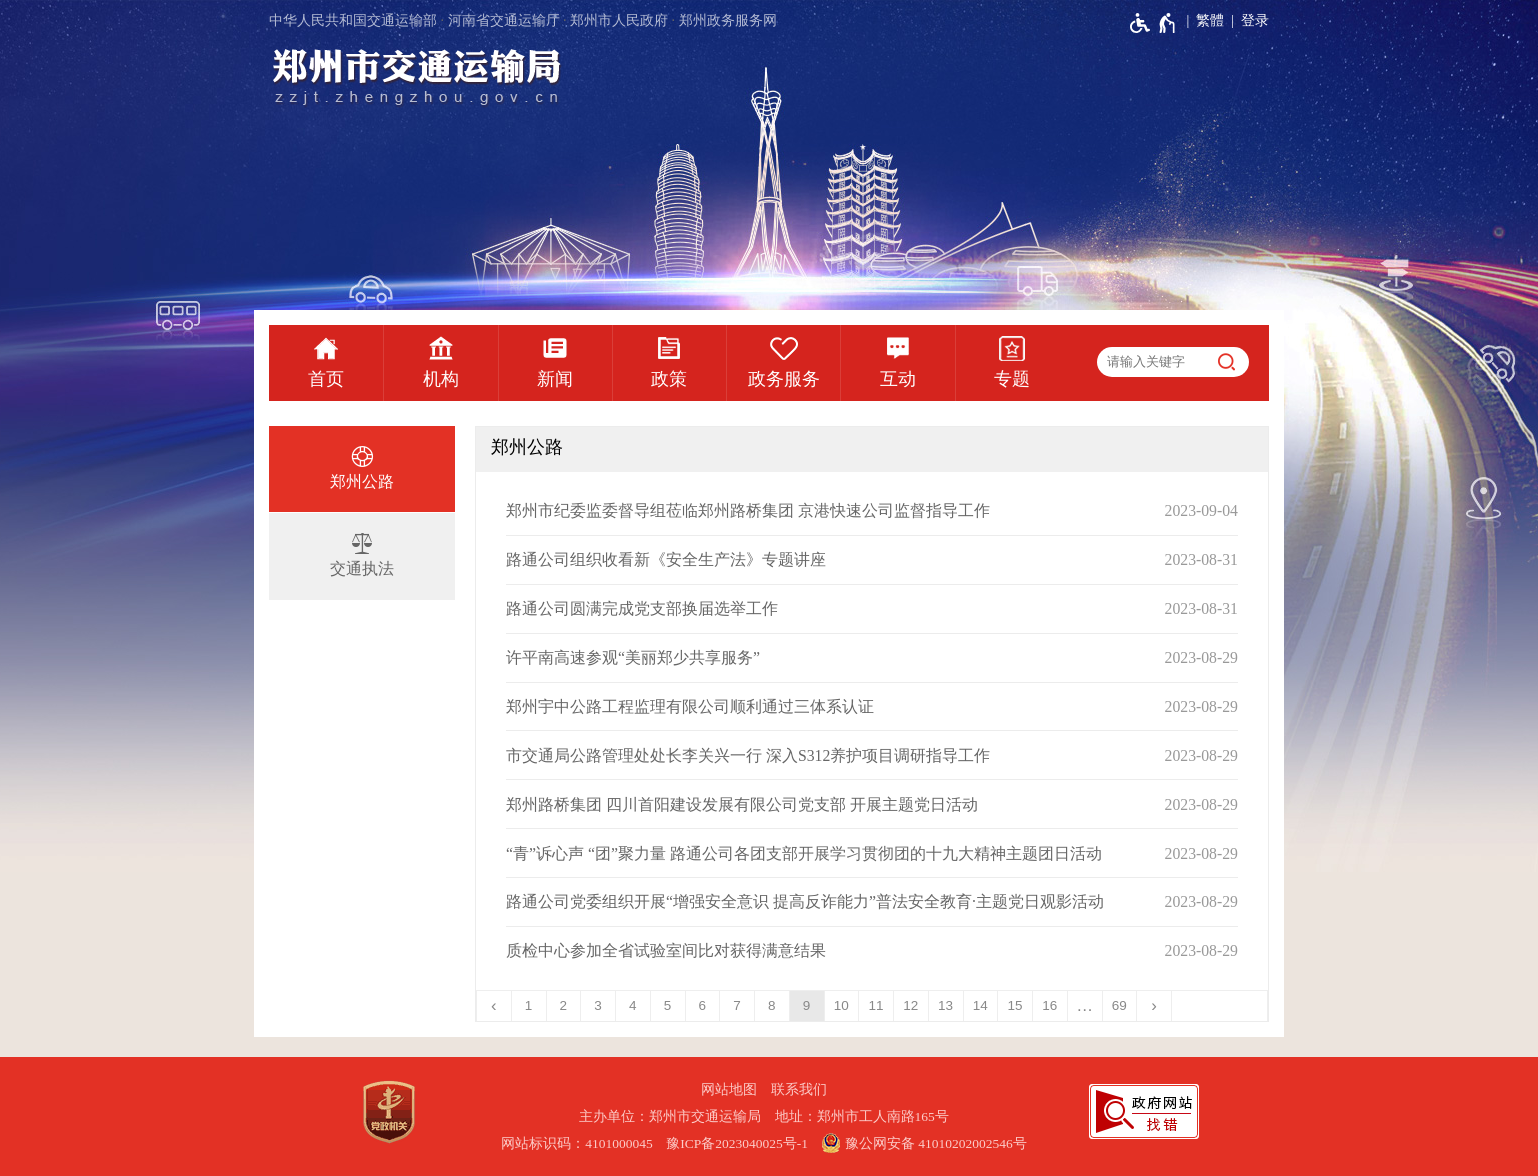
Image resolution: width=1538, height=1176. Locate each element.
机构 (441, 379)
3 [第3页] (598, 1005)
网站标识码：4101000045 (577, 1143)
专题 (1012, 379)
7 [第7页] (737, 1005)
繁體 (1210, 20)
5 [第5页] (668, 1005)
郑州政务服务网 (728, 20)
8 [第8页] (772, 1005)
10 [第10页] (841, 1005)
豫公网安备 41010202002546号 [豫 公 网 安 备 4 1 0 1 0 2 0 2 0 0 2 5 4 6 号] (923, 1143)
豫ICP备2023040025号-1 (737, 1143)
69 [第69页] (1119, 1005)
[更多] (1085, 1006)
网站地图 (729, 1089)
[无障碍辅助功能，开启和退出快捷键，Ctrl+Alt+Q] (1153, 23)
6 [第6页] (703, 1005)
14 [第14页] (980, 1005)
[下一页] (1154, 1006)
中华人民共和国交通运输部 (353, 20)
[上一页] (494, 1006)
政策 (669, 379)
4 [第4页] (633, 1005)
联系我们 (799, 1089)
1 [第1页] (529, 1005)
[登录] (1246, 21)
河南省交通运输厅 (504, 20)
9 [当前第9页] (807, 1005)
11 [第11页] (876, 1005)
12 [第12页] (910, 1005)
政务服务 (784, 379)
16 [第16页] (1049, 1005)
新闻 (555, 379)
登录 (1255, 20)
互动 (898, 379)
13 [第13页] (945, 1005)
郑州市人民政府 (619, 20)
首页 (326, 379)
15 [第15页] (1015, 1005)
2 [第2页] (564, 1005)
